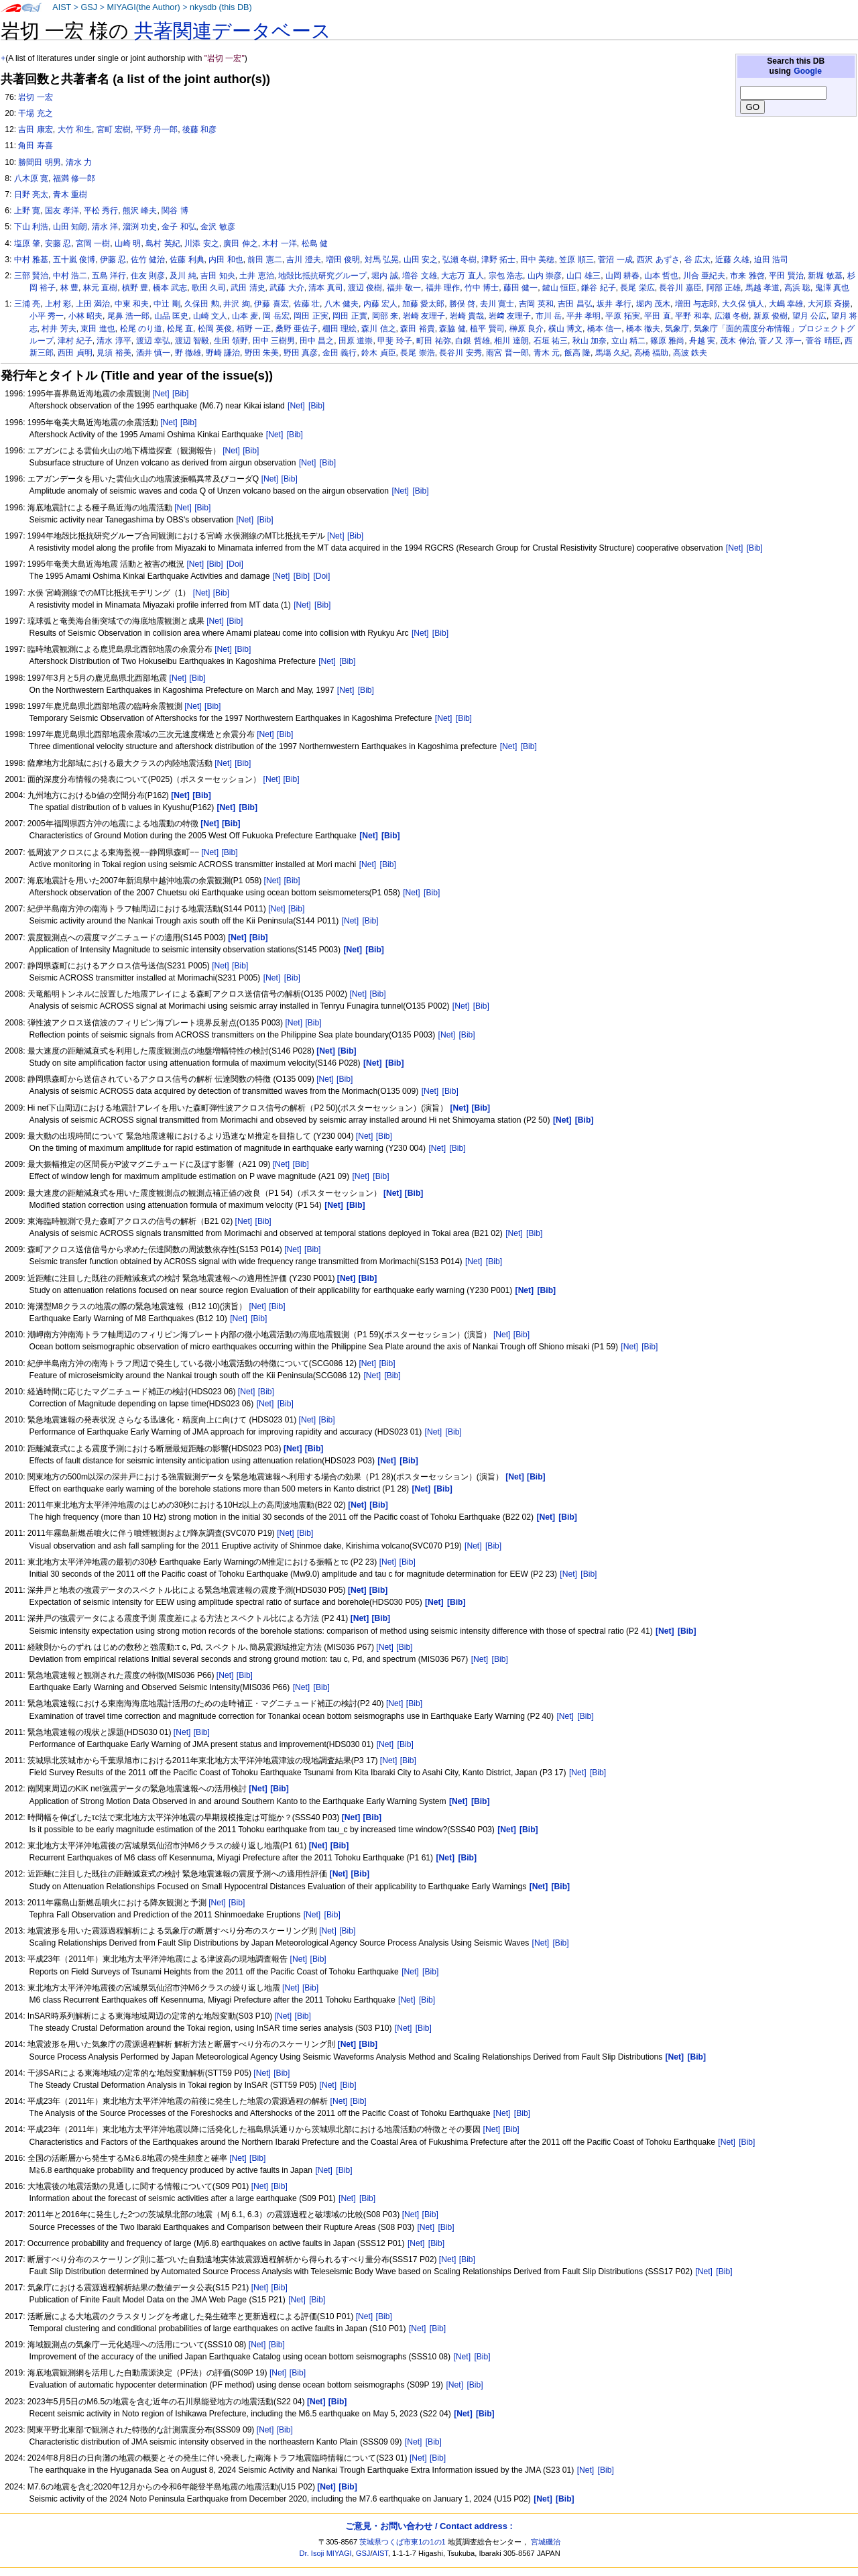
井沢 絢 (236, 304)
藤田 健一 (520, 287)
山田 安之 (421, 259)
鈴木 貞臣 (378, 352)
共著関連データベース (232, 31)
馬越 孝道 (762, 287)
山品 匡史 (171, 316)
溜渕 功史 (140, 226)
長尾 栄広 (637, 287)
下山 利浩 (31, 226)
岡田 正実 (311, 316)
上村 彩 (58, 304)
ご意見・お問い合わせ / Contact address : (428, 2526)
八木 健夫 (341, 304)
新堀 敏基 (825, 275)
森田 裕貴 (417, 328)
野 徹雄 (188, 352)
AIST (61, 7)
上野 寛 (27, 210)
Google (808, 71)
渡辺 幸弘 (153, 340)
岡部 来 (385, 316)
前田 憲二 (264, 259)
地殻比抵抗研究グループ (322, 275)
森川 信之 (378, 328)
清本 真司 (325, 287)
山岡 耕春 (622, 275)
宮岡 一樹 (93, 243)
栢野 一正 (254, 328)
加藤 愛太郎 (423, 304)
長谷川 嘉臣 (680, 287)
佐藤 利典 (187, 259)
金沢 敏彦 (217, 226)
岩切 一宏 (35, 97)
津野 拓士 (498, 259)
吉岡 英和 (536, 304)
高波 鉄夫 (690, 352)
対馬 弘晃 (382, 259)
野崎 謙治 (223, 352)
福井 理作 (443, 287)
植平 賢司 (487, 328)
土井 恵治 (256, 275)
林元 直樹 (100, 287)
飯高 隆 (577, 352)
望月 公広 (809, 316)
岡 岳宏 (276, 316)
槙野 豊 (135, 287)
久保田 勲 (201, 304)
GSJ (88, 7)
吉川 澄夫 (303, 259)
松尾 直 (180, 328)
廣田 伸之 (240, 243)
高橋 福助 (651, 352)
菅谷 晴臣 (823, 340)
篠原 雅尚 (667, 340)
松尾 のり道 (141, 328)
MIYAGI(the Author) (143, 7)
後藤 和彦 (199, 129)
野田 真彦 (301, 352)
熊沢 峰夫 (140, 210)
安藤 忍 (58, 243)
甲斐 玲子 (394, 340)
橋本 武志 (170, 287)
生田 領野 (231, 340)
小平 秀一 (46, 316)
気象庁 (677, 328)
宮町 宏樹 (114, 129)
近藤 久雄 (732, 259)
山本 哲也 (661, 275)
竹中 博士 (482, 287)
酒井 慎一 (153, 352)
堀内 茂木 (653, 304)
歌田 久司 (209, 287)
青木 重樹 (70, 194)
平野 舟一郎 (156, 129)
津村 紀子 (75, 340)
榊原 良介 (526, 328)
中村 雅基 (31, 259)
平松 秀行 (101, 210)
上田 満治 (93, 304)
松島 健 (315, 243)
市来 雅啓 (747, 275)
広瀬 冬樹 (732, 316)
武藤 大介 (286, 287)
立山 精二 (628, 340)
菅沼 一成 (615, 259)
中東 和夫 (132, 304)
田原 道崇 (356, 340)
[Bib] (180, 393)
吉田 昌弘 (575, 304)
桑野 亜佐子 (296, 328)
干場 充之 (35, 113)
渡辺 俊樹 (365, 287)
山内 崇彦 (545, 275)
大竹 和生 (75, 129)
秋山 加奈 (589, 340)
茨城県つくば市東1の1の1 (402, 2542)
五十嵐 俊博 (74, 259)
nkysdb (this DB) (221, 7)
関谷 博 (175, 210)
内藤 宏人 (380, 304)
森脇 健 (452, 328)
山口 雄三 (583, 275)
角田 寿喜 (35, 145)
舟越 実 (702, 340)
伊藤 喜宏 (271, 304)
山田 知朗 (70, 226)
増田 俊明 (343, 259)
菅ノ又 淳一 (780, 340)
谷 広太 (697, 259)
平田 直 (657, 316)
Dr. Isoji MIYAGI (326, 2553)
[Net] (161, 393)
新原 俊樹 (770, 316)
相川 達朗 (511, 340)
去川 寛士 (497, 304)
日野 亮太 (31, 194)
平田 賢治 (786, 275)
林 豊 (69, 287)
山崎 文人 (210, 316)
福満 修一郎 (74, 178)
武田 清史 (248, 287)
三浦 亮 (27, 304)
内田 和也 (225, 259)
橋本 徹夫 (643, 328)
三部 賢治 (31, 275)
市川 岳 (549, 316)
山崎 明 (128, 243)
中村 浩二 (70, 275)
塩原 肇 (27, 243)
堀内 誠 (384, 275)
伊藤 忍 (113, 259)
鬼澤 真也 (832, 287)
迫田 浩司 (771, 259)
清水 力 (79, 162)
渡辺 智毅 (192, 340)
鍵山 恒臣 (559, 287)
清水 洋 (105, 226)
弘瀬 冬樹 (459, 259)
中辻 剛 (167, 304)
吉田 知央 (217, 275)
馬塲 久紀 (612, 352)
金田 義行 (339, 352)
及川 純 (183, 275)
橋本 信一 (604, 328)
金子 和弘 (179, 226)
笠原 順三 (576, 259)
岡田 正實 (349, 316)
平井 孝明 (583, 316)
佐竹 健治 (148, 259)
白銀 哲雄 (472, 340)
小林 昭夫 (85, 316)
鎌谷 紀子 (598, 287)
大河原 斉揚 (829, 304)
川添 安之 (201, 243)
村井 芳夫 (59, 328)
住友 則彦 (148, 275)
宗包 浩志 (506, 275)
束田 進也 (97, 328)
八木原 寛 (31, 178)
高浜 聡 (797, 287)
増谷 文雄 (419, 275)
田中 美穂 (537, 259)
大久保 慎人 (743, 304)
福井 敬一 (404, 287)
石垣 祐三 (551, 340)
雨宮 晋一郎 (507, 352)
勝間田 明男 (39, 162)
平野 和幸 (692, 316)
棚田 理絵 (339, 328)
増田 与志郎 (696, 304)
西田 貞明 (75, 352)
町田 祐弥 (433, 340)
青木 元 (547, 352)
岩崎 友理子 (424, 316)
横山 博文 (565, 328)
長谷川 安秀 (460, 352)
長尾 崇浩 (417, 352)
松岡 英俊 (215, 328)
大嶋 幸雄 (786, 304)
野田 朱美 (262, 352)
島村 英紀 (162, 243)
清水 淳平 (114, 340)
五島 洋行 (109, 275)
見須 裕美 (114, 352)
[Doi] (235, 564)
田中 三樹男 (274, 340)
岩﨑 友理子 (510, 316)
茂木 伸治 (737, 340)
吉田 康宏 (35, 129)
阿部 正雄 (724, 287)
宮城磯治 (545, 2542)
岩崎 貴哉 (467, 316)
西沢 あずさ (658, 259)
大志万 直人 (462, 275)
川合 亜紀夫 (704, 275)
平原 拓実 (622, 316)
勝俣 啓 (462, 304)
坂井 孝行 (614, 304)
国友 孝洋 (62, 210)
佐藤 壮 (307, 304)
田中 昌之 (317, 340)
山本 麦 (245, 316)
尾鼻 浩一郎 (128, 316)
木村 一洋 (279, 243)
